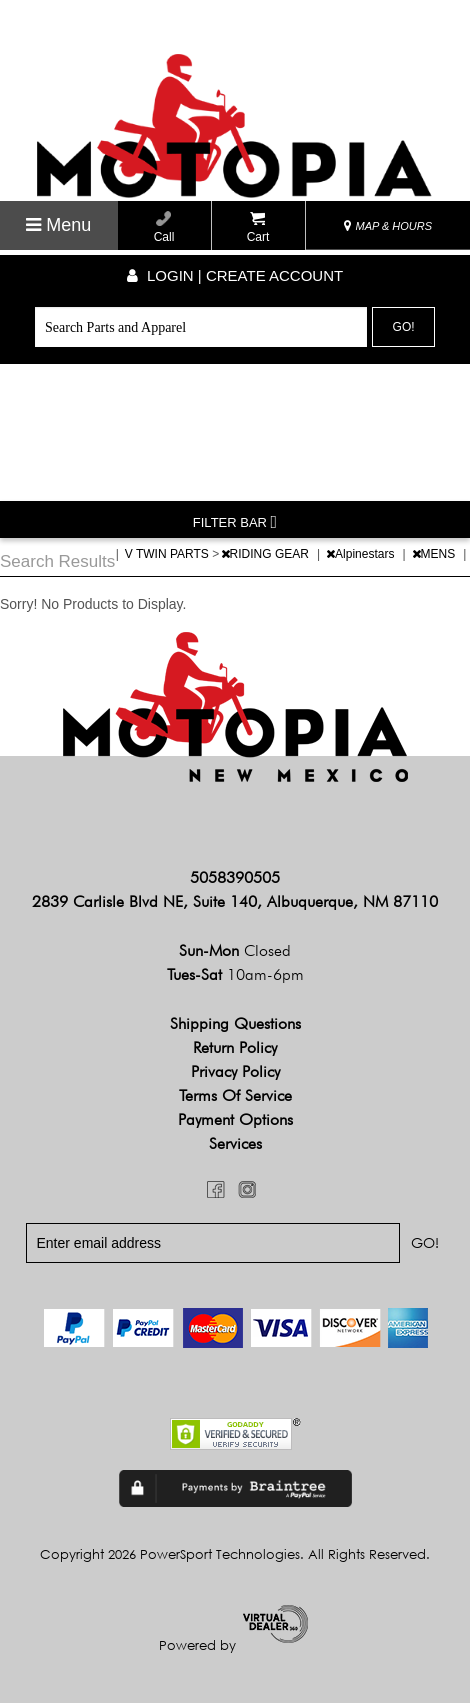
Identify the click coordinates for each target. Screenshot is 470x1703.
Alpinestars (362, 554)
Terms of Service (235, 1095)
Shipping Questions (235, 1023)
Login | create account (235, 275)
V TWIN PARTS (168, 554)
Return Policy (235, 1047)
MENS (435, 554)
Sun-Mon (235, 950)
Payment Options (235, 1119)
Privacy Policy (235, 1071)
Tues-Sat (235, 974)
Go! (404, 327)
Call (164, 227)
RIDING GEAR (267, 554)
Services (235, 1143)
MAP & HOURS (388, 226)
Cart (258, 227)
